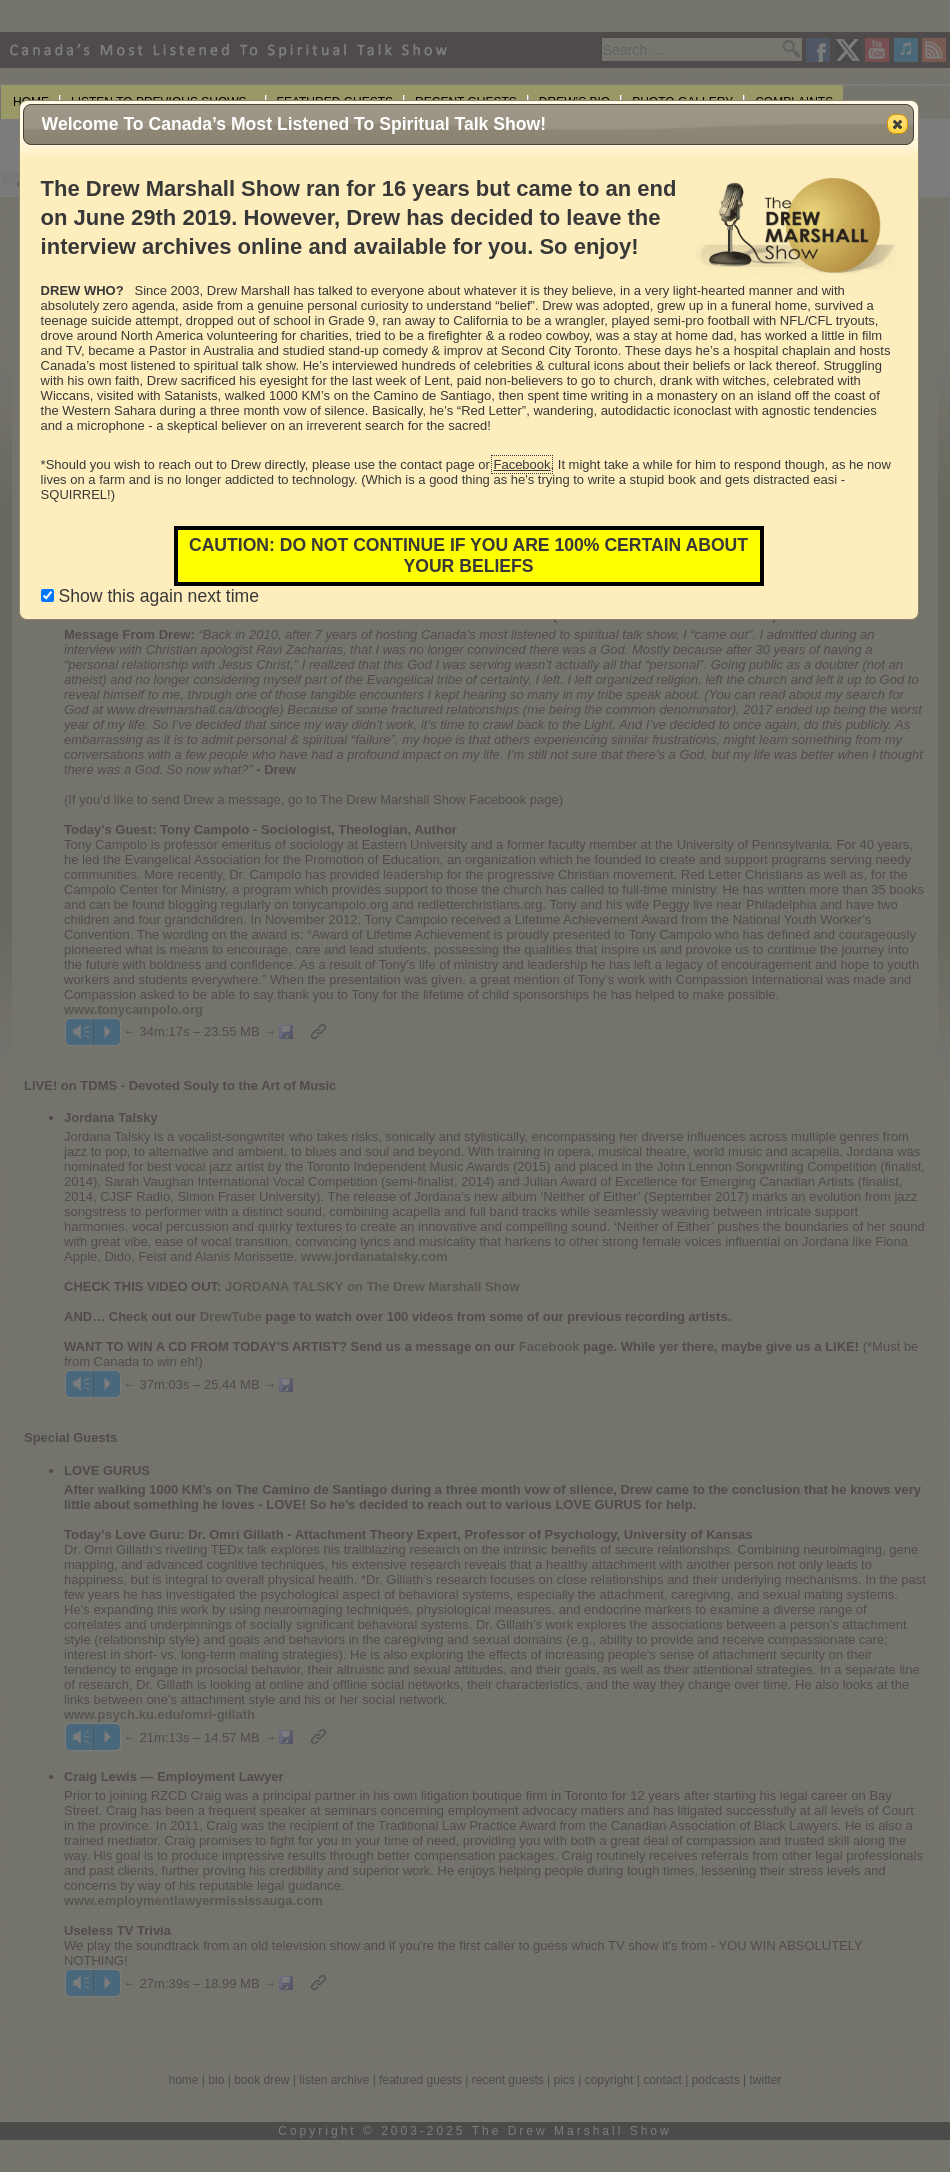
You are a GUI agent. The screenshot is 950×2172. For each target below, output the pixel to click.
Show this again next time (150, 596)
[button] (897, 124)
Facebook (521, 464)
